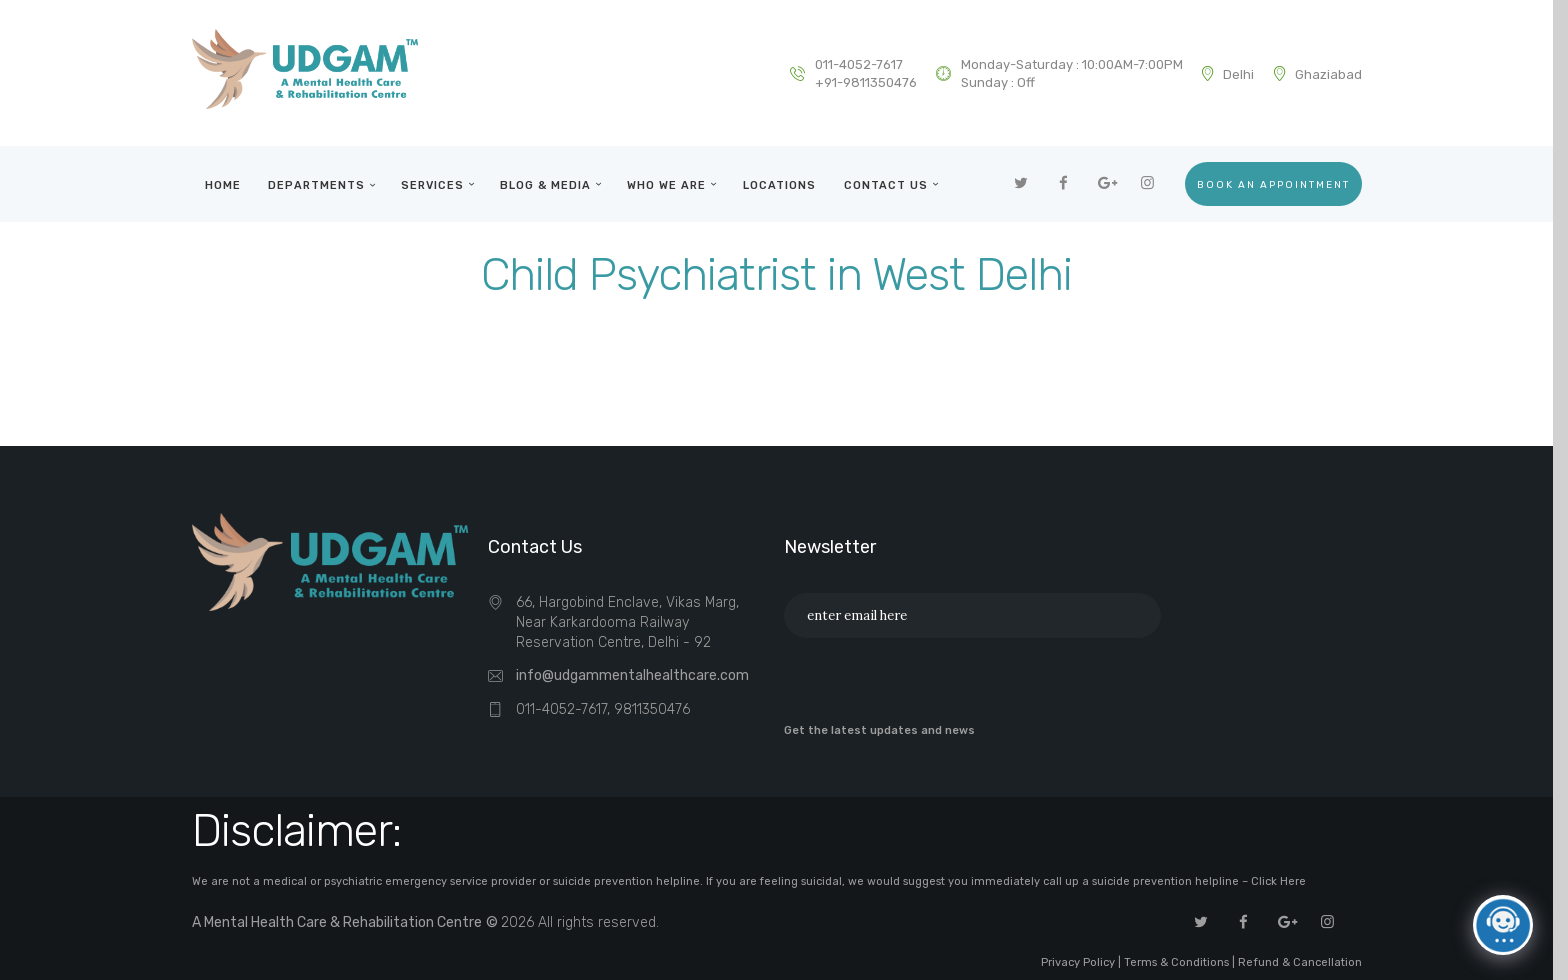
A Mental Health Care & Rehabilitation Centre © (346, 921)
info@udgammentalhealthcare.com (632, 675)
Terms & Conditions (1177, 962)
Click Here (1278, 880)
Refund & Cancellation (1300, 962)
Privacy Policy (1079, 962)
